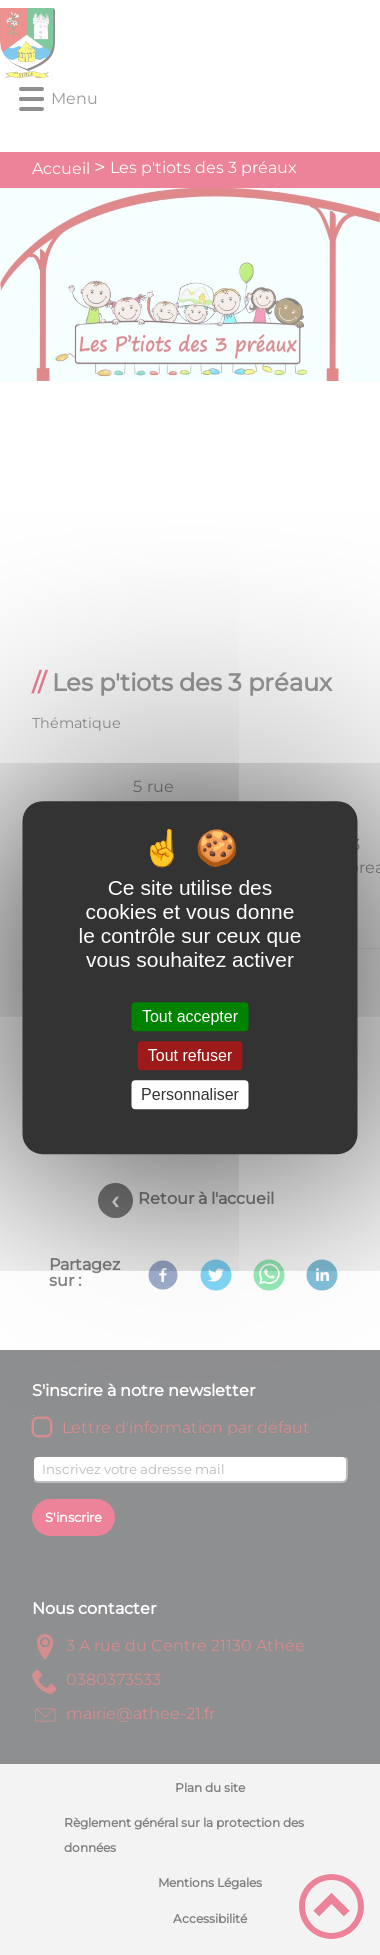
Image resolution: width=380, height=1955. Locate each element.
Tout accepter (190, 1016)
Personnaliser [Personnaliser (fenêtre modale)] (190, 1094)
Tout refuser (190, 1055)
